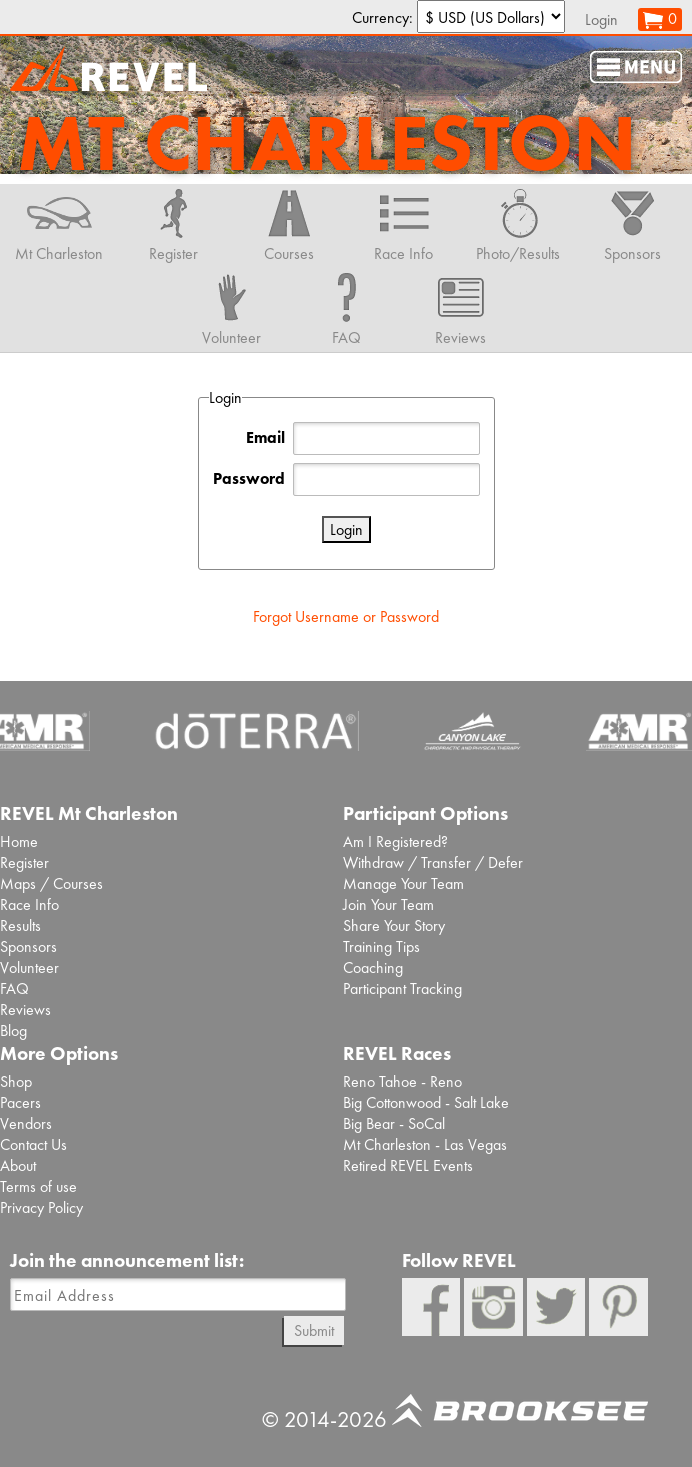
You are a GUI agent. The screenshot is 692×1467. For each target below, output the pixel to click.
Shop (16, 1081)
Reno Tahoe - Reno (402, 1081)
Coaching (373, 967)
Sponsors (28, 946)
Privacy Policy (41, 1207)
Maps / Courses (51, 883)
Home (19, 841)
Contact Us (33, 1144)
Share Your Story (394, 925)
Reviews (25, 1009)
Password (249, 478)
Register (24, 862)
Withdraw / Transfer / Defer (433, 862)
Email (265, 437)
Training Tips (381, 946)
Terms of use (38, 1186)
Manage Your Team (403, 883)
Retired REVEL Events (408, 1165)
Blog (13, 1030)
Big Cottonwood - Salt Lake (426, 1102)
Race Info (29, 904)
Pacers (20, 1102)
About (18, 1165)
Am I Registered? (395, 841)
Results (20, 925)
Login (601, 19)
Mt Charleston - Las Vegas (425, 1144)
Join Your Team (388, 904)
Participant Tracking (402, 988)
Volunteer (29, 967)
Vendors (26, 1123)
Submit (314, 1330)
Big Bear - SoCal (394, 1123)
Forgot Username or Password (346, 616)
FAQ (14, 988)
